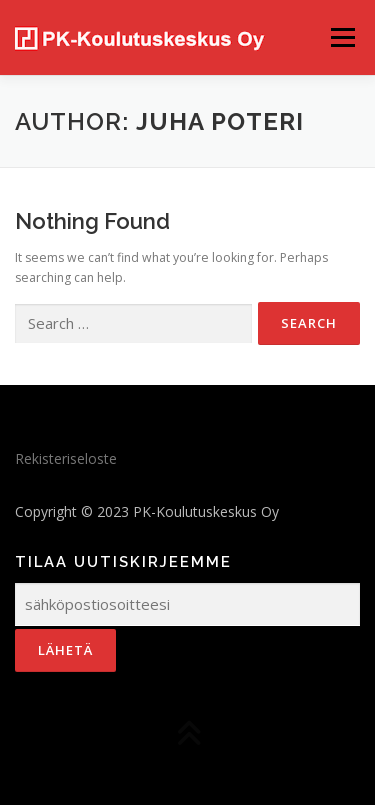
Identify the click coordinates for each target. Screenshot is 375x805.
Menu (341, 37)
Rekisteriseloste (66, 458)
